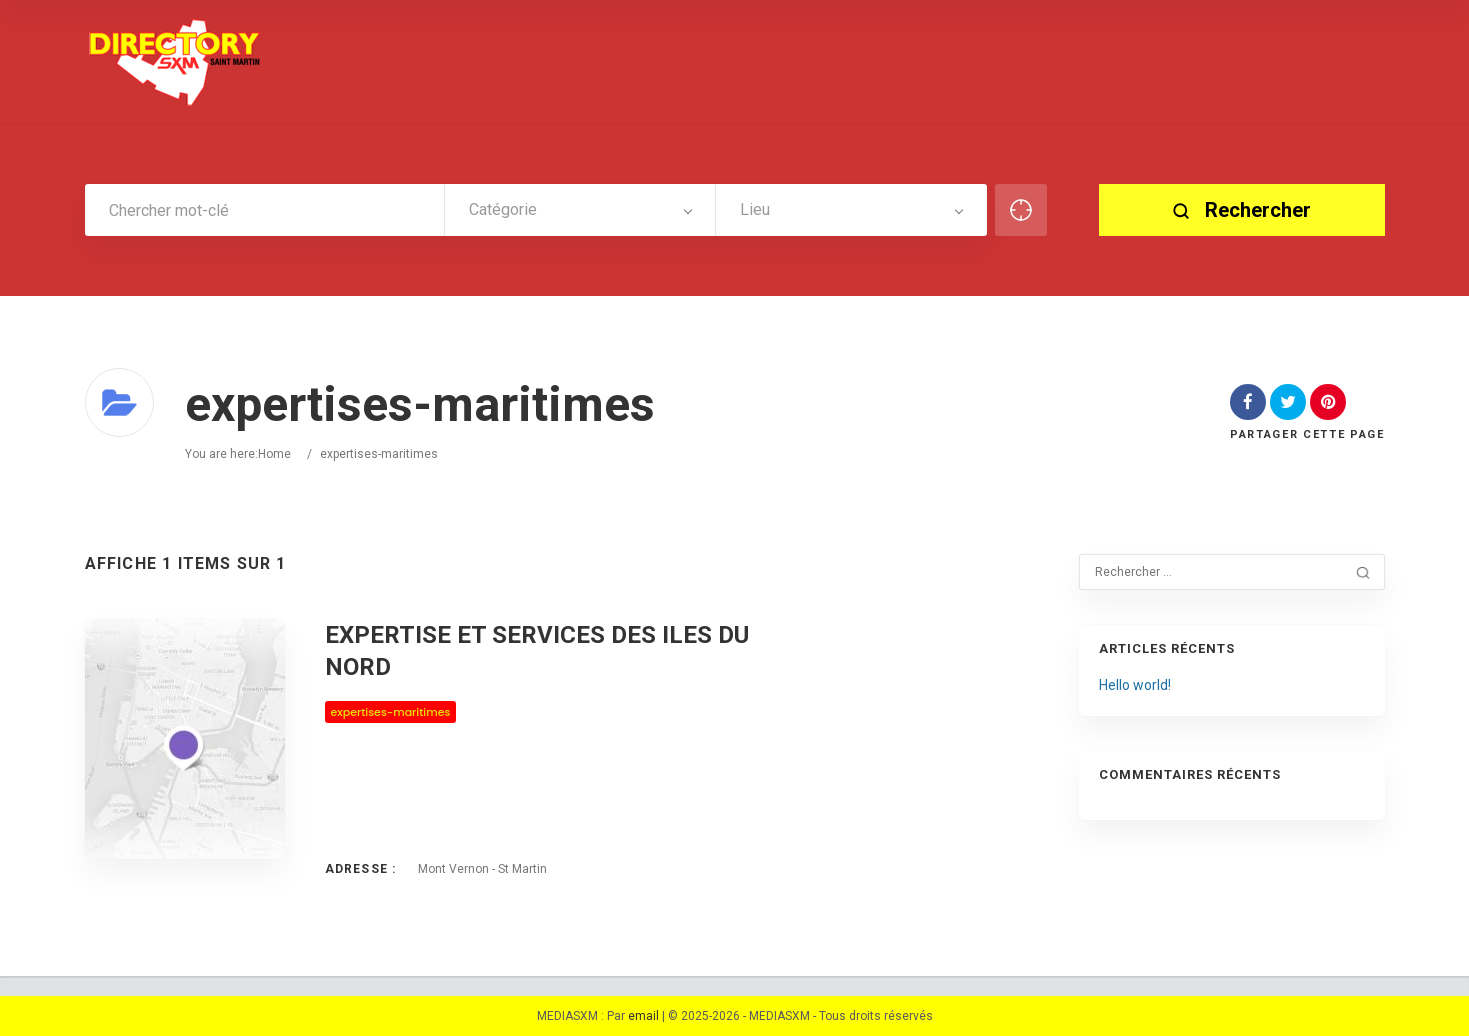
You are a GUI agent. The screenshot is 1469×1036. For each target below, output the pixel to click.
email (643, 1016)
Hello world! (1135, 685)
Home (274, 454)
